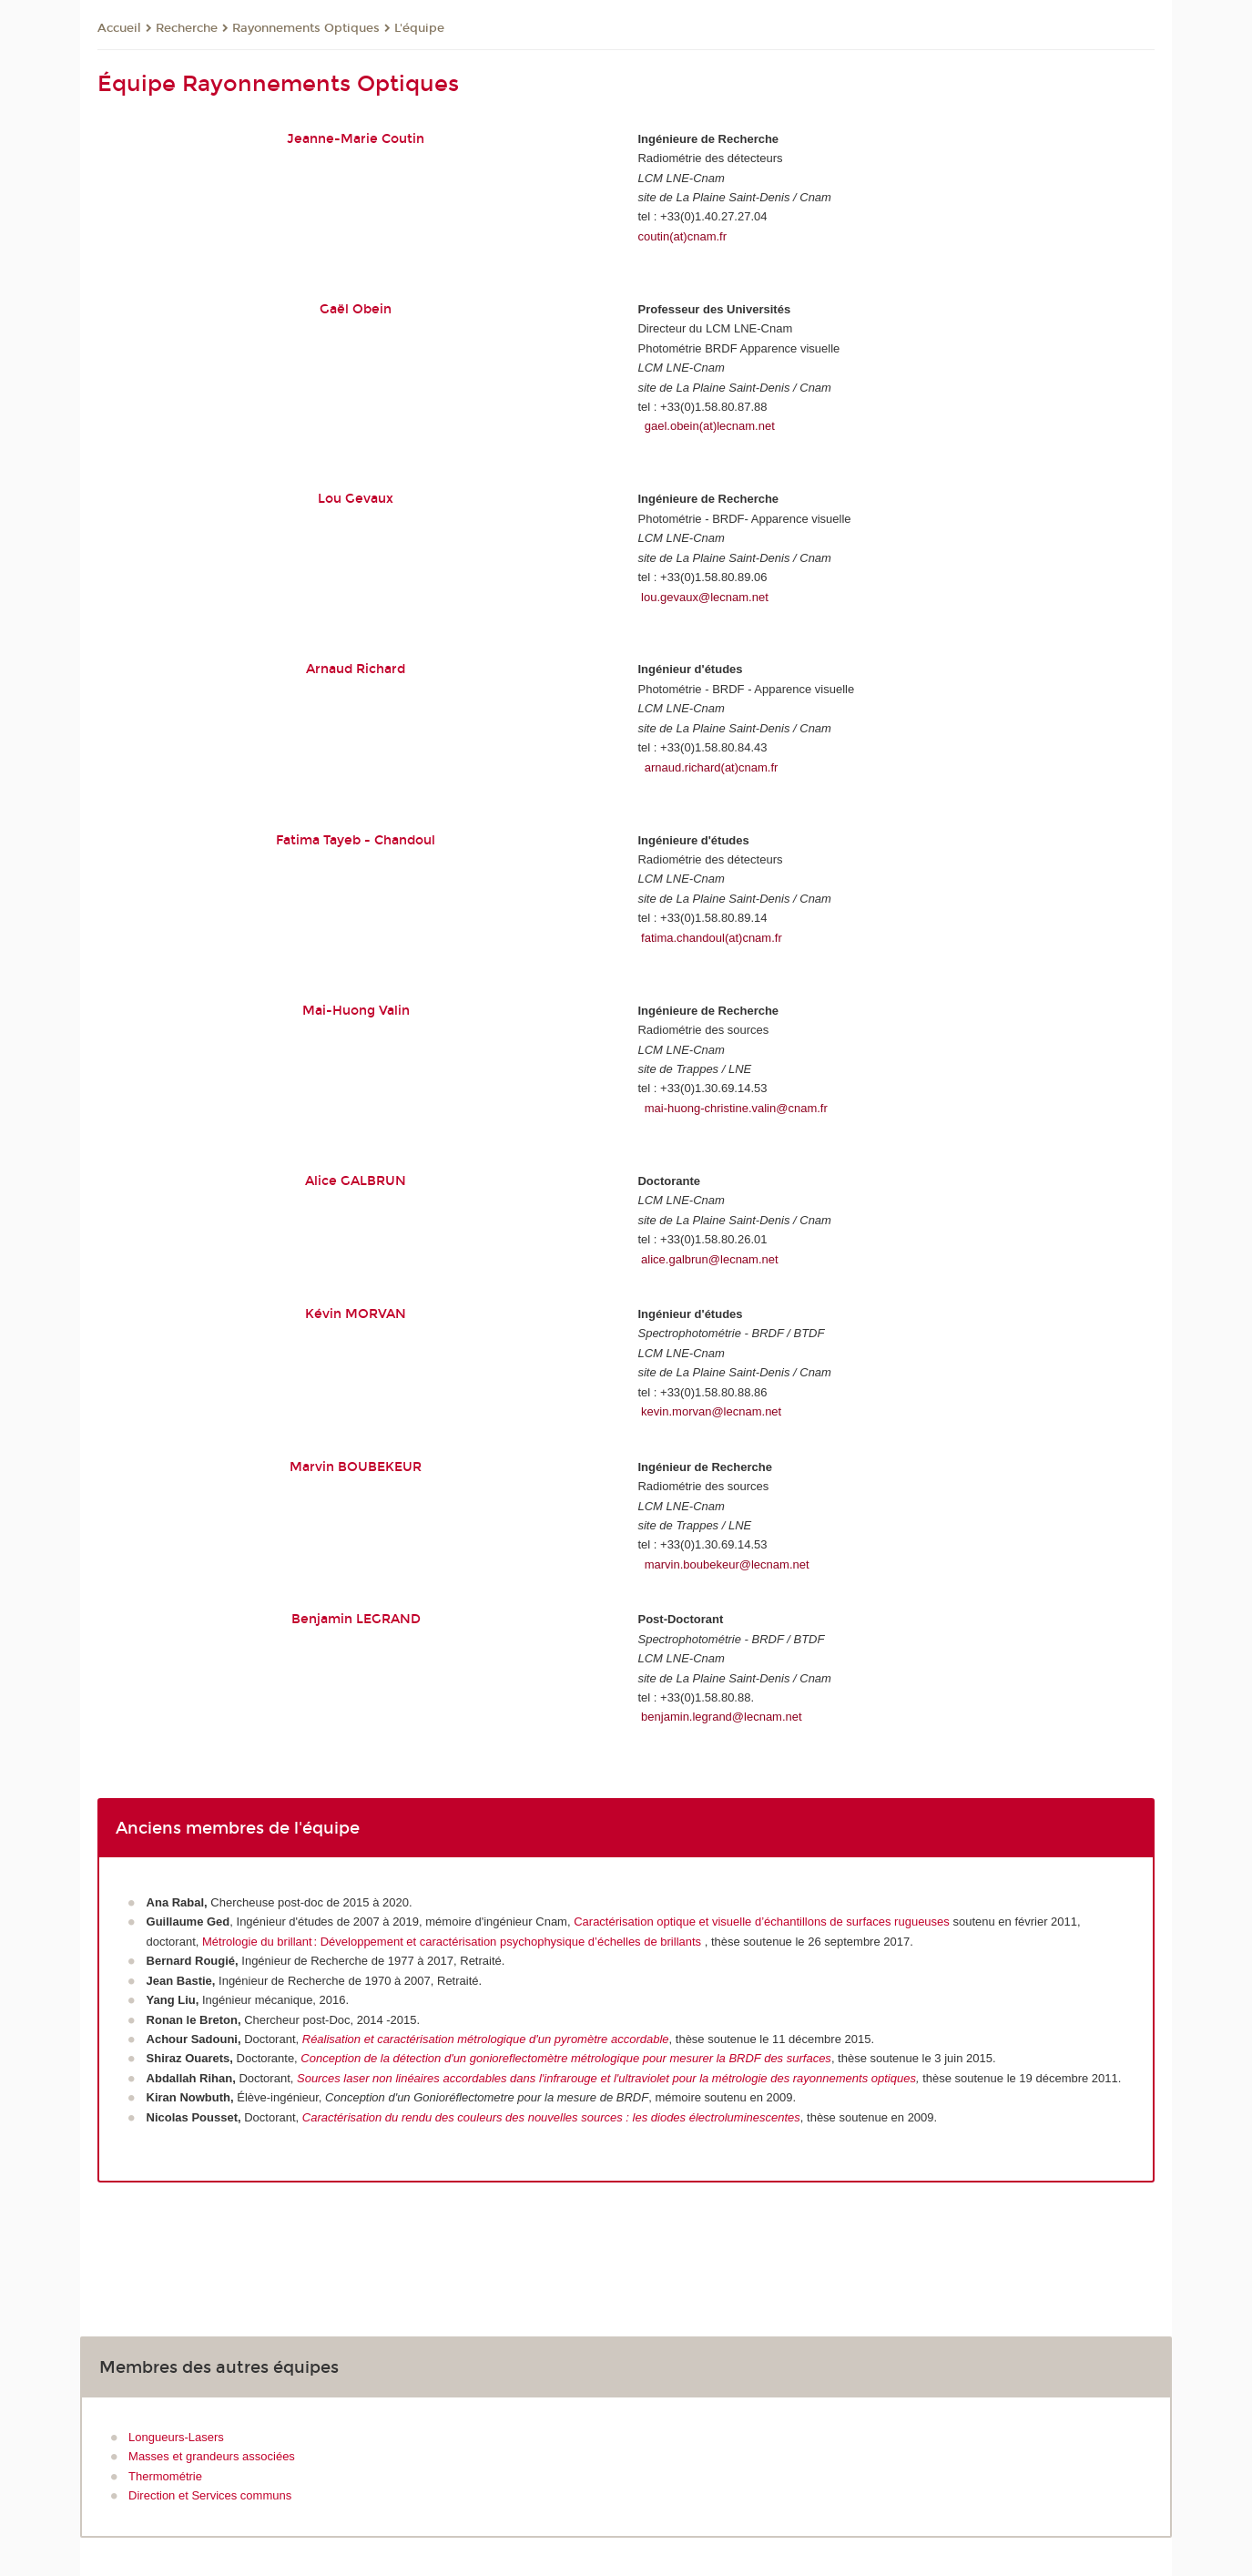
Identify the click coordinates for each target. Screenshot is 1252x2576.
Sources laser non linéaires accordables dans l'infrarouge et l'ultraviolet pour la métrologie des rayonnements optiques (606, 2078)
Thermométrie (165, 2476)
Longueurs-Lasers (176, 2437)
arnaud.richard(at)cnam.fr (712, 767)
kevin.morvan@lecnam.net (711, 1411)
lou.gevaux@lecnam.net (705, 597)
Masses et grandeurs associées (211, 2456)
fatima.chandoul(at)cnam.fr (711, 938)
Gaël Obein (356, 309)
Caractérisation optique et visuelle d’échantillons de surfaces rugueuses (762, 1921)
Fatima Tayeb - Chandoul (355, 840)
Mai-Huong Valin (356, 1010)
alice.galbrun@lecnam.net (710, 1259)
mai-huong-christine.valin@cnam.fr (736, 1108)
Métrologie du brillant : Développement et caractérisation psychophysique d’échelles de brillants (453, 1941)
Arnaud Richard (355, 669)
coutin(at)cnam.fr (682, 236)
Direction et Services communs (209, 2495)
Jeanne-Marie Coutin (355, 139)
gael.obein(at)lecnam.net (710, 426)
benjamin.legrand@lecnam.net (721, 1716)
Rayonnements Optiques (306, 28)
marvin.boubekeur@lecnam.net (727, 1564)
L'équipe (419, 28)
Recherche (187, 28)
